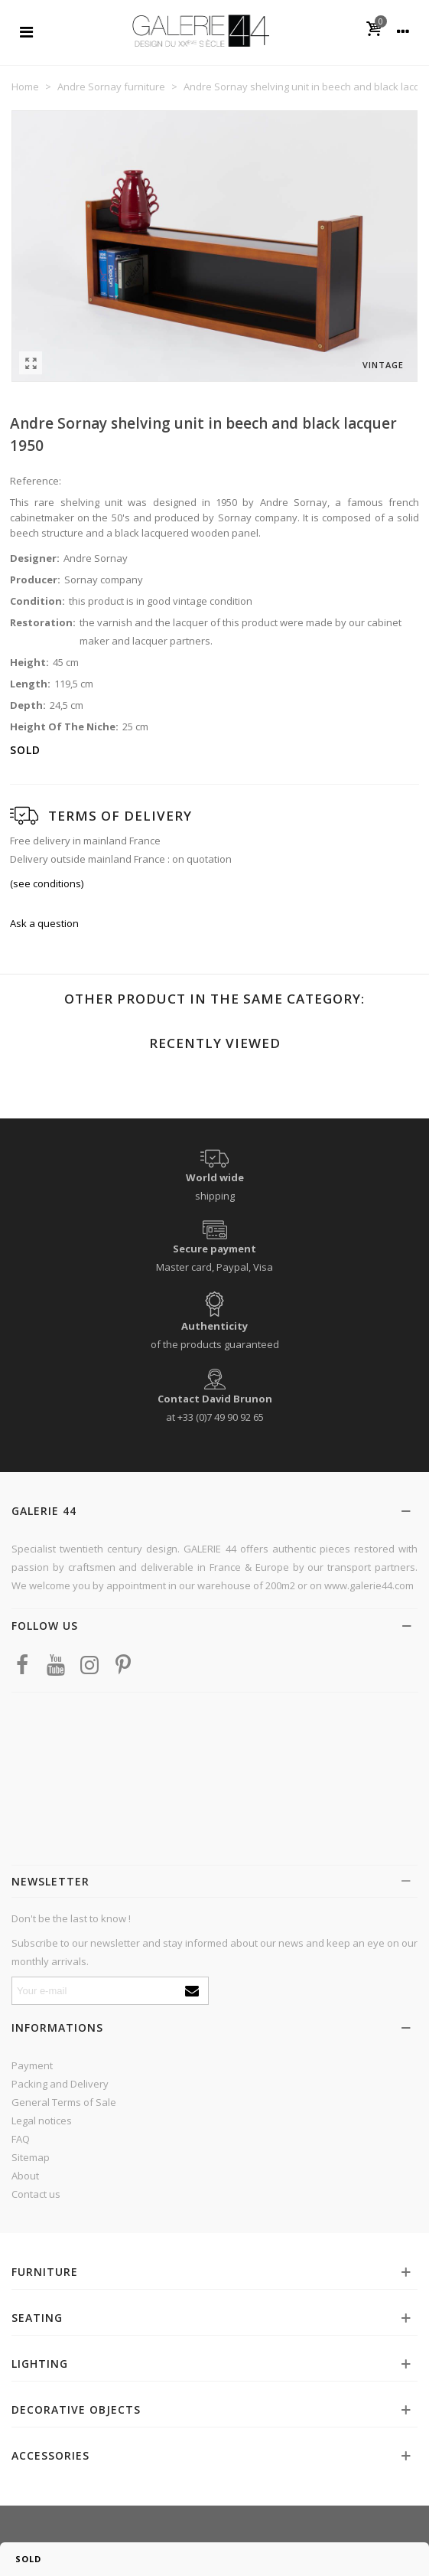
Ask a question (44, 923)
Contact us (35, 2194)
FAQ (20, 2139)
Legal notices (41, 2120)
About (25, 2176)
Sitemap (30, 2157)
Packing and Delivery (60, 2084)
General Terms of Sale (63, 2102)
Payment (32, 2065)
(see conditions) (46, 883)
